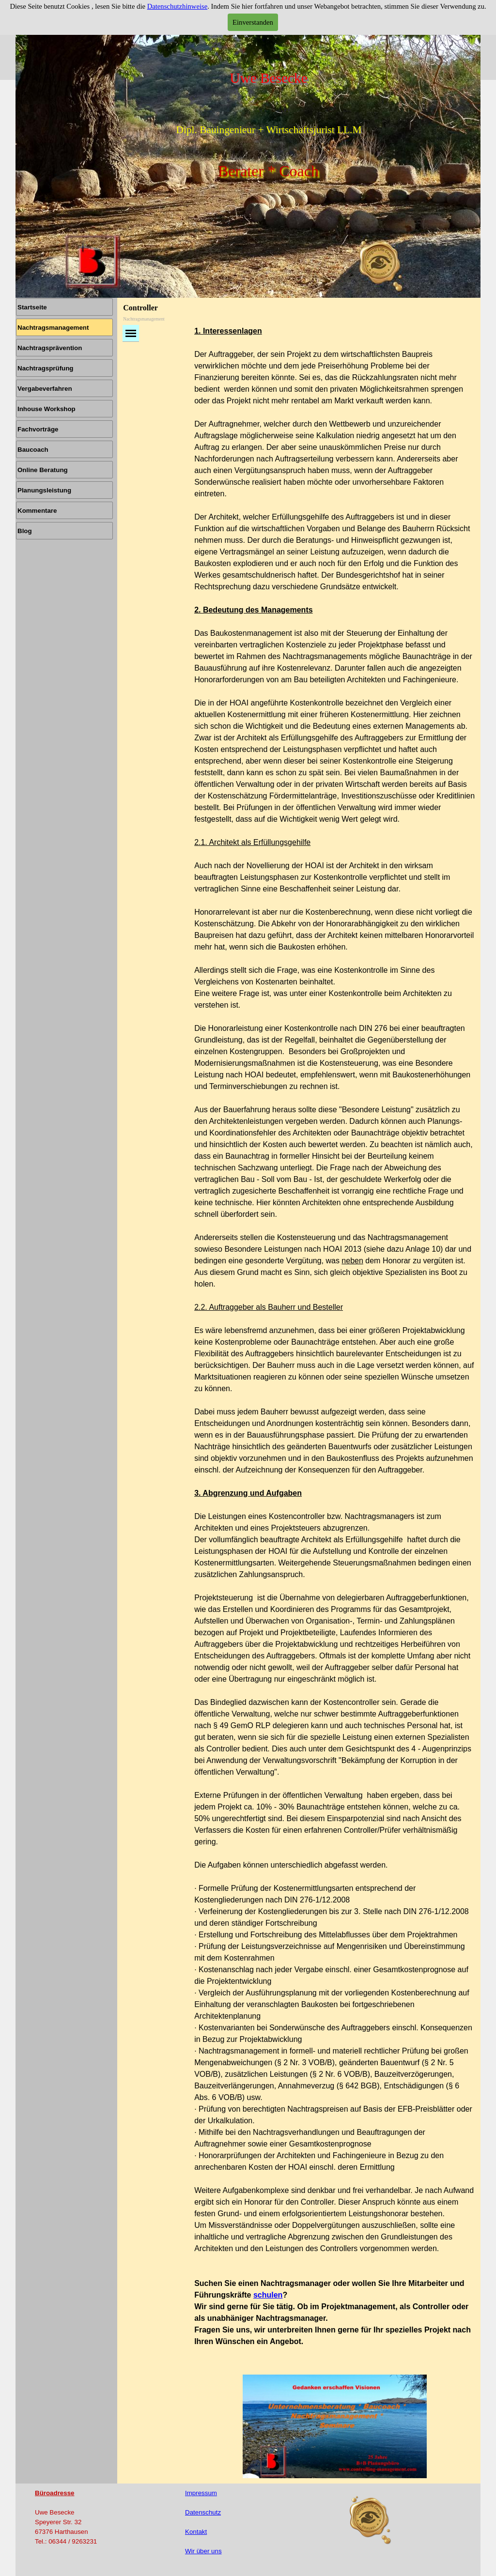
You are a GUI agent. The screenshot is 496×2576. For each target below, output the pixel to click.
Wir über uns (203, 2551)
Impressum (201, 2493)
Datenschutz (203, 2512)
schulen (267, 2295)
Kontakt (196, 2531)
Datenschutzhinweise (177, 6)
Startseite (32, 307)
